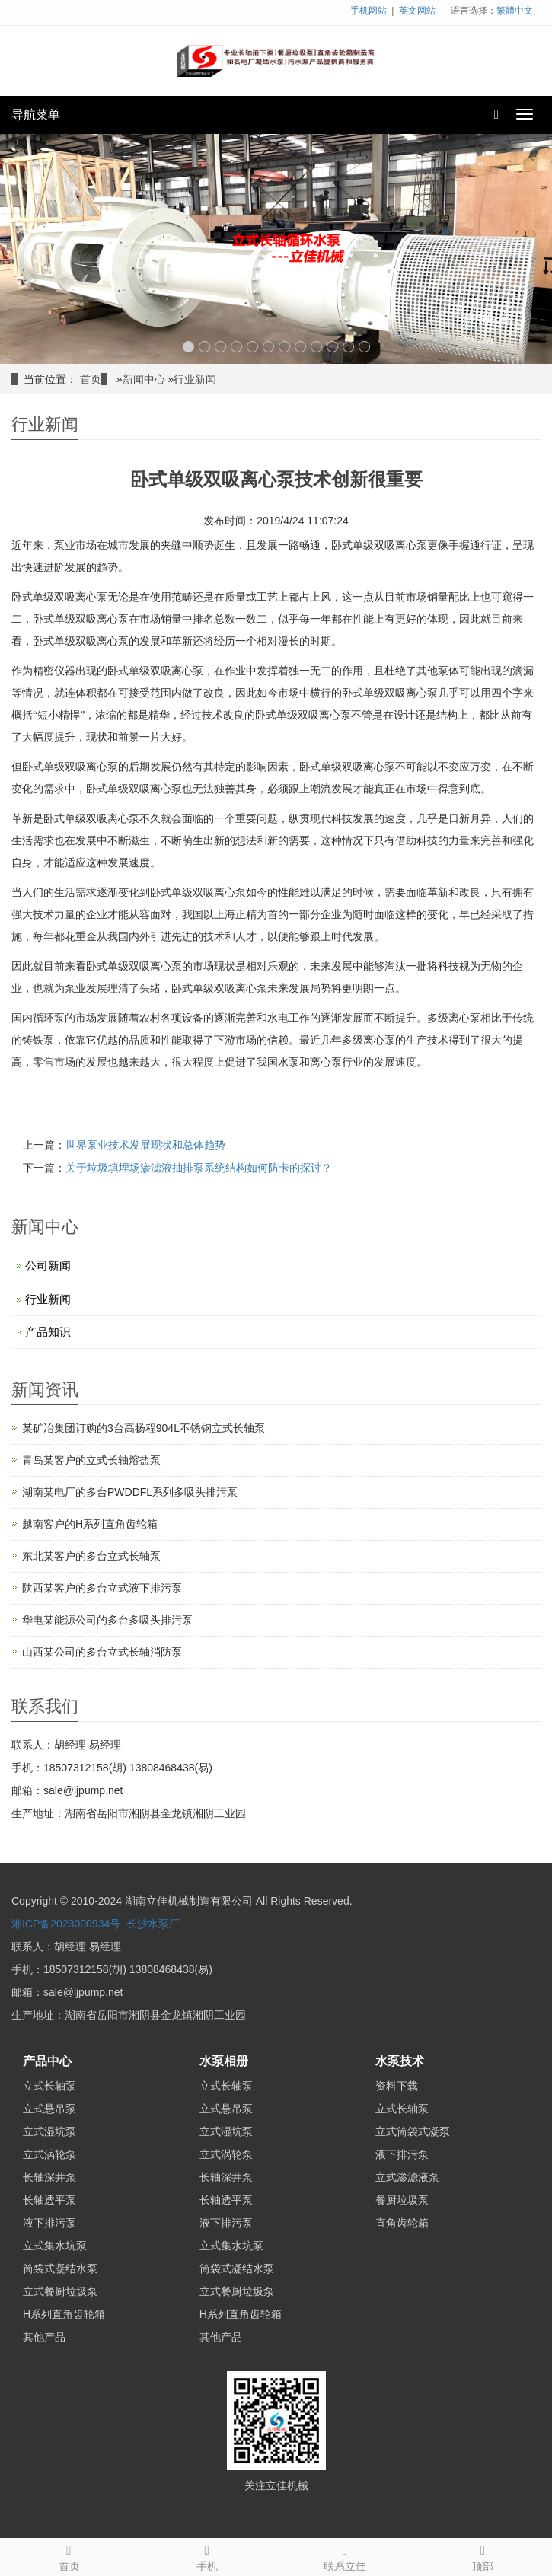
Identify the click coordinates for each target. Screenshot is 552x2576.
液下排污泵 (49, 2223)
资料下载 (396, 2086)
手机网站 (368, 10)
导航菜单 (35, 114)
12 (364, 346)
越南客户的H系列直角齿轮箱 (90, 1524)
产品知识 (48, 1331)
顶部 (483, 2555)
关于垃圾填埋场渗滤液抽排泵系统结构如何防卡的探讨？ (198, 1168)
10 (332, 346)
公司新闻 (48, 1265)
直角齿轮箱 (402, 2223)
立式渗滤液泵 (407, 2177)
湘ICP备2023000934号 (65, 1924)
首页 (90, 379)
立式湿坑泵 (49, 2131)
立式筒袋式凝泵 (412, 2131)
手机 (207, 2555)
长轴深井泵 (49, 2177)
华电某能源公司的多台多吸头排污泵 (107, 1620)
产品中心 (47, 2061)
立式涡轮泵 (49, 2154)
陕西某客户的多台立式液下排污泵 (102, 1588)
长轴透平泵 (49, 2200)
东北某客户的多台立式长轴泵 (91, 1556)
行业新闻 (195, 379)
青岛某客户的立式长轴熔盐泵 (91, 1460)
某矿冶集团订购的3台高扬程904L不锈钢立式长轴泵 (143, 1428)
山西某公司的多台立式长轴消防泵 (102, 1652)
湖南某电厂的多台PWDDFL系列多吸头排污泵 (130, 1492)
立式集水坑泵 (55, 2246)
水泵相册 (223, 2061)
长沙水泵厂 (153, 1924)
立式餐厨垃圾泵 (60, 2291)
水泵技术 (399, 2061)
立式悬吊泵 (49, 2109)
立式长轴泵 (49, 2086)
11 (348, 346)
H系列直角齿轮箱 (64, 2314)
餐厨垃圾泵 (402, 2200)
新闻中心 (144, 379)
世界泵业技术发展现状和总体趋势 (145, 1145)
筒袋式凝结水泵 (60, 2268)
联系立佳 (345, 2555)
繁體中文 (514, 10)
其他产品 (44, 2337)
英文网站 (417, 10)
